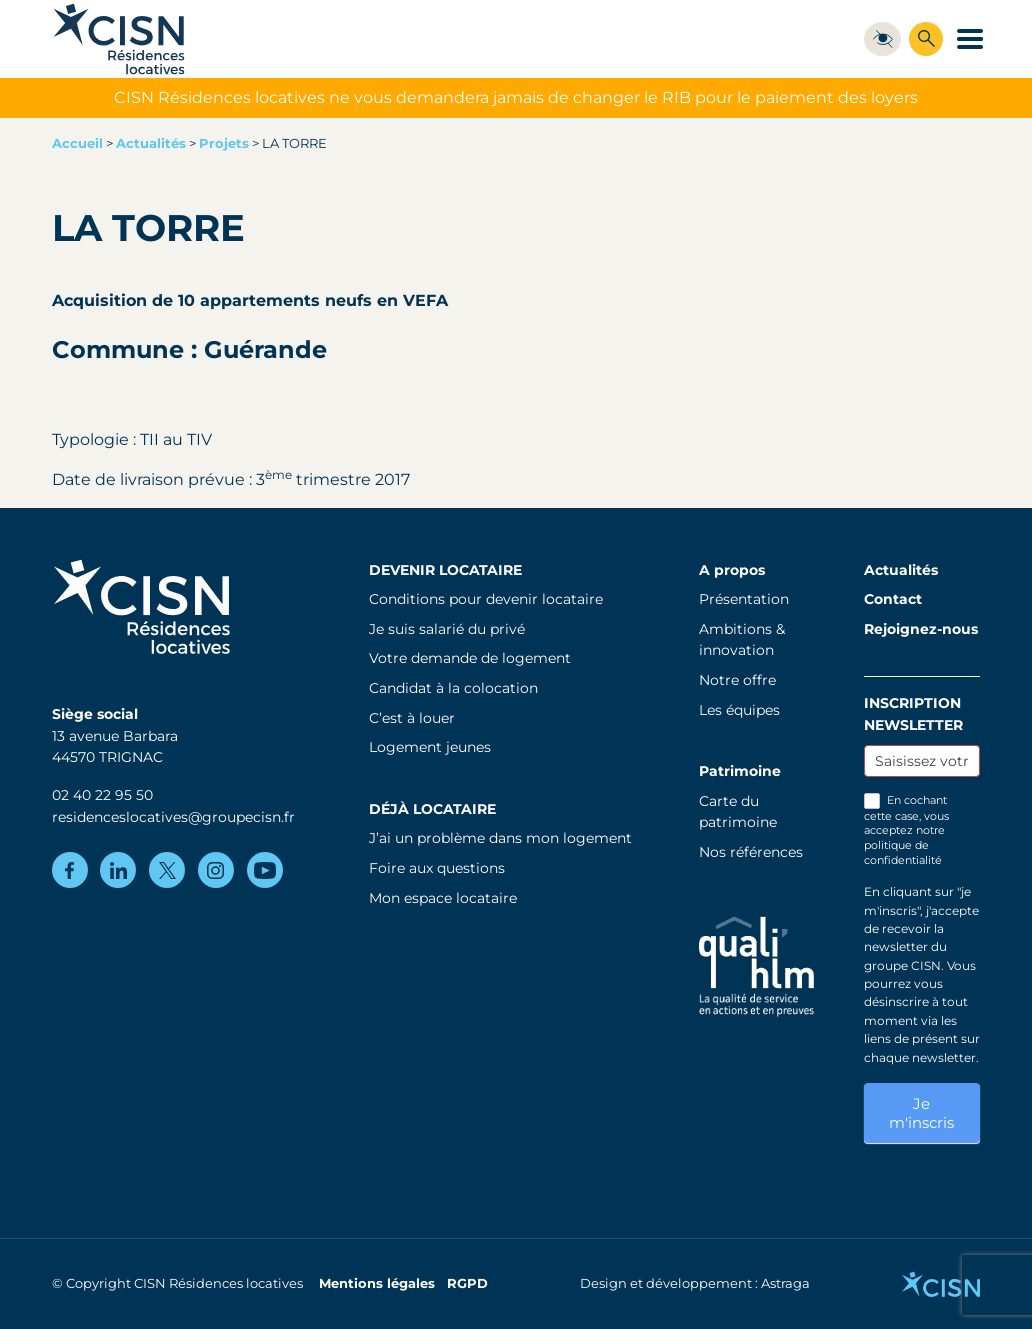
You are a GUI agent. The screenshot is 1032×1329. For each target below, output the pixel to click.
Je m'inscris (921, 1113)
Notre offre (737, 680)
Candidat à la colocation (453, 688)
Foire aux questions (437, 868)
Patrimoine (740, 771)
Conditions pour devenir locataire (486, 599)
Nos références (751, 852)
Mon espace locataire (443, 898)
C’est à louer (412, 718)
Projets (224, 143)
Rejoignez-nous (921, 629)
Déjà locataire (432, 809)
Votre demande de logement (470, 658)
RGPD (467, 1283)
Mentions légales (377, 1283)
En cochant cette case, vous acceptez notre (906, 830)
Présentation (744, 599)
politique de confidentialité (903, 852)
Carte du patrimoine (738, 812)
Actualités (151, 143)
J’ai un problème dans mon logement (500, 838)
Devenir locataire (445, 570)
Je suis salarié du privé (447, 629)
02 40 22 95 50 (102, 795)
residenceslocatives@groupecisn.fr (173, 817)
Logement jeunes (430, 747)
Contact (893, 599)
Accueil (77, 143)
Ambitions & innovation (742, 640)
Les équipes (739, 710)
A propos (732, 570)
